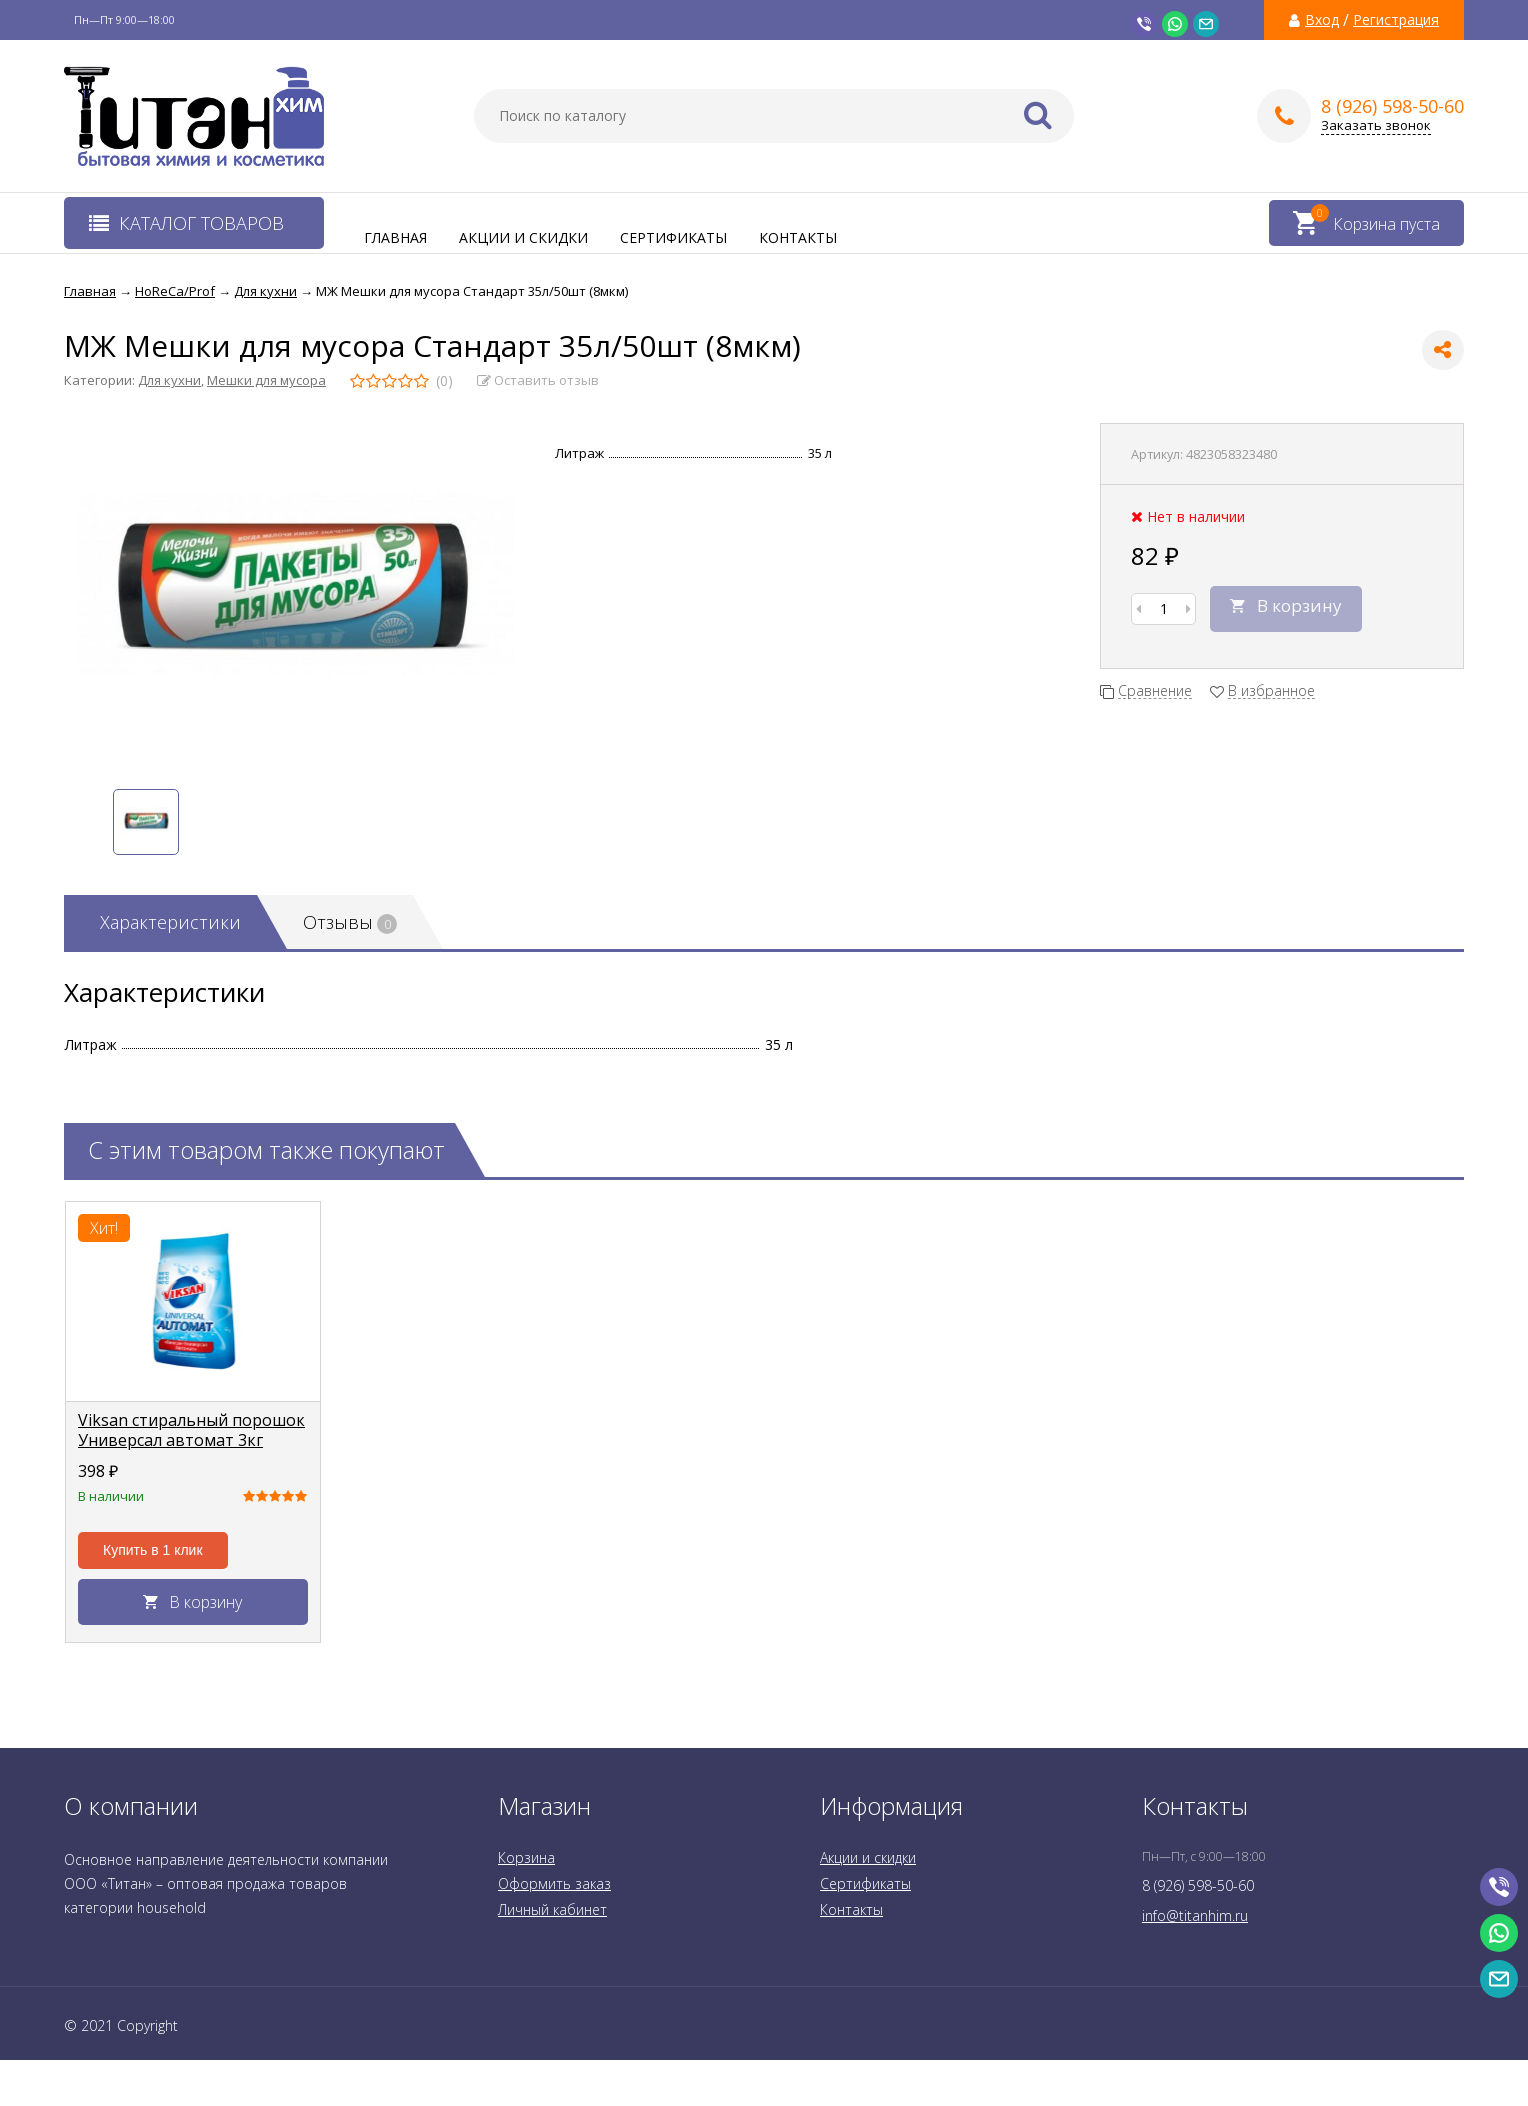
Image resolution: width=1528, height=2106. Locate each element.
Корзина (526, 1857)
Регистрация (1396, 20)
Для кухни (169, 380)
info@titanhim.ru (1195, 1915)
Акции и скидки (523, 237)
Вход (1322, 20)
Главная (395, 237)
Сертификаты (673, 237)
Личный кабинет (552, 1909)
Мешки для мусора (266, 380)
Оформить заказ (554, 1883)
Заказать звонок (1376, 125)
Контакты (798, 237)
